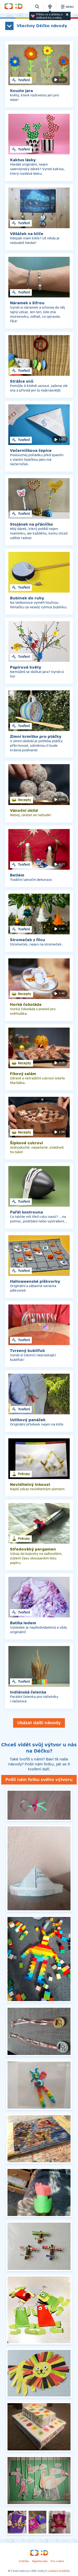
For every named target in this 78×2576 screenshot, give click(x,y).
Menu (66, 7)
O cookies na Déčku (57, 2571)
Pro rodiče (57, 2561)
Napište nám (40, 2561)
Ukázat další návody (39, 1722)
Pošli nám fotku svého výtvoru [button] (39, 1779)
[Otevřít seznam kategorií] (9, 26)
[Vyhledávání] (37, 6)
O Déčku (24, 2561)
